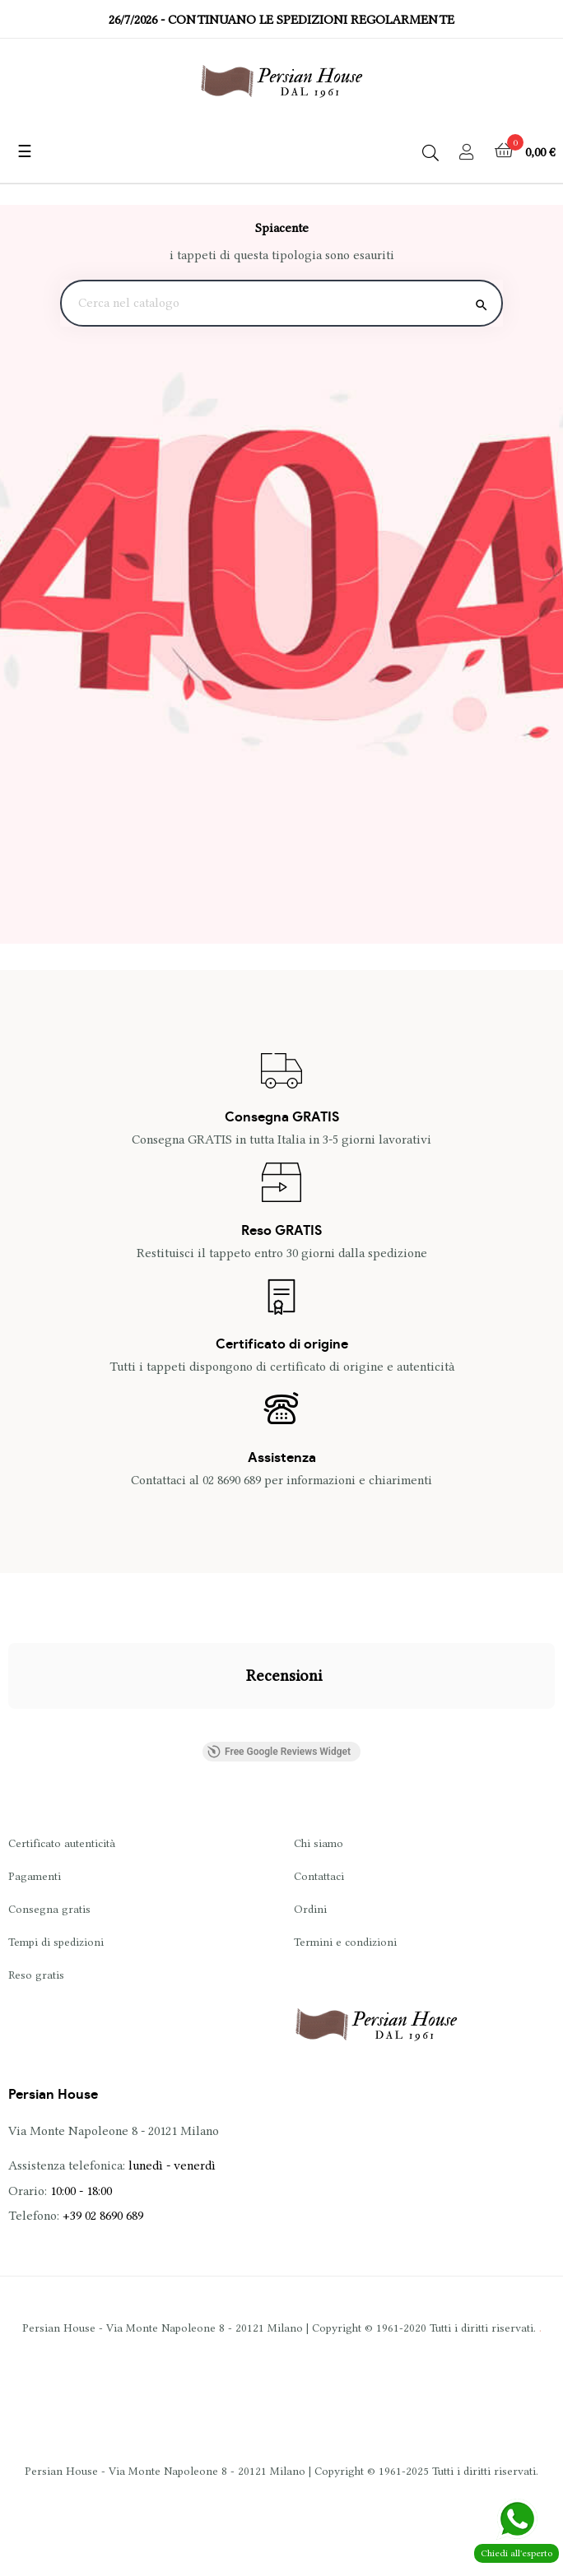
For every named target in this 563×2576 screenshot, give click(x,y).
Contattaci (319, 1875)
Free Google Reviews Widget (279, 1751)
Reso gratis (36, 1974)
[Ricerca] (281, 303)
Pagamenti (34, 1875)
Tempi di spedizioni (56, 1941)
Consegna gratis (49, 1908)
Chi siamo (318, 1843)
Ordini (310, 1908)
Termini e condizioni (345, 1941)
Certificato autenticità (61, 1843)
